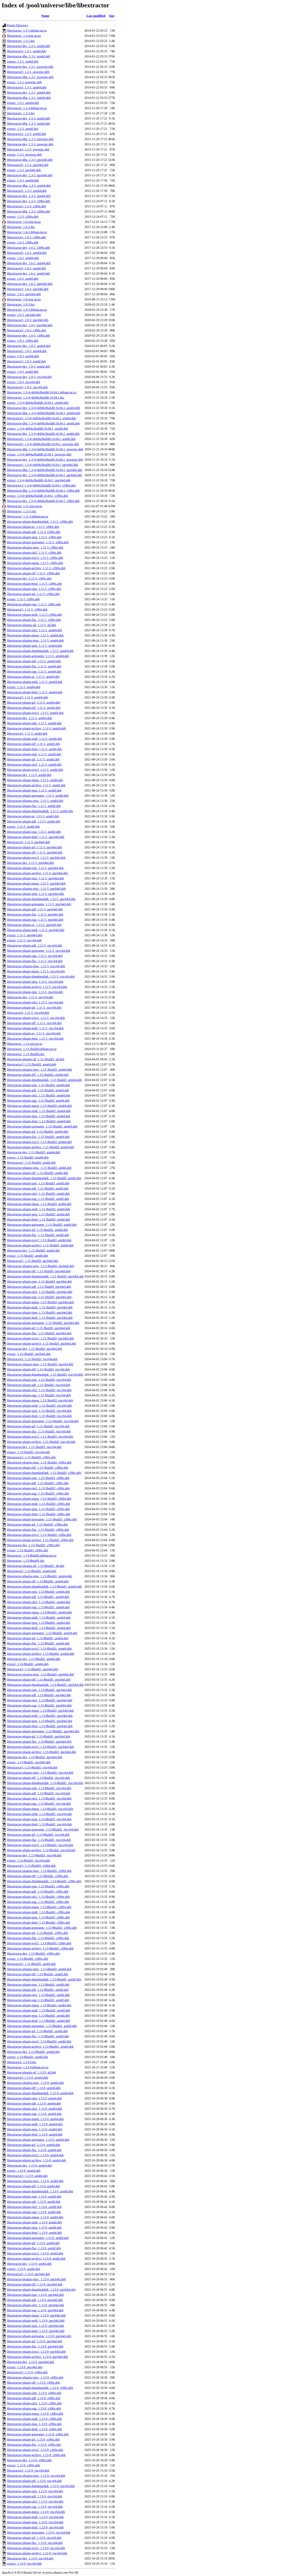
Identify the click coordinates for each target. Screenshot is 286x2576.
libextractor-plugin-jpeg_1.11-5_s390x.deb (34, 537)
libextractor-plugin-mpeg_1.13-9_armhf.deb (35, 2217)
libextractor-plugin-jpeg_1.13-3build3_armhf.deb (38, 1214)
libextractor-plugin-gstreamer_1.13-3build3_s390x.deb (42, 1519)
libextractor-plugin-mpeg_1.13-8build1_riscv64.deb (40, 1809)
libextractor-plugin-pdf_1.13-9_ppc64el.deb (35, 2300)
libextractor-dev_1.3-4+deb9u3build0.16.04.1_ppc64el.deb (44, 475)
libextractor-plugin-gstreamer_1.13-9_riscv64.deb (39, 2532)
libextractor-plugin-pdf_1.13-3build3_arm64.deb (38, 1090)
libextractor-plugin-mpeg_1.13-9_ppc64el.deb (36, 2315)
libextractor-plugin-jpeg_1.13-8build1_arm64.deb (38, 1622)
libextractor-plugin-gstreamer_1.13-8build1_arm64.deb (42, 1633)
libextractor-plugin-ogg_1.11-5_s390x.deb (34, 604)
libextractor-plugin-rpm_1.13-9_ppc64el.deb (35, 2294)
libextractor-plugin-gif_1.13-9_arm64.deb (33, 2145)
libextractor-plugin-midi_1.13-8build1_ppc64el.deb (39, 1715)
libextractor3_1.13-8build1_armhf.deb (31, 1964)
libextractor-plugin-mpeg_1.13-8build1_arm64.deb (39, 1612)
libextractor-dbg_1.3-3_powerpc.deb (30, 139)
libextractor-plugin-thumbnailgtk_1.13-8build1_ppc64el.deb (45, 1684)
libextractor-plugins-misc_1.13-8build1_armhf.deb (39, 1969)
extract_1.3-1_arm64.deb (23, 103)
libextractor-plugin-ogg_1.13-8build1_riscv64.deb (39, 1803)
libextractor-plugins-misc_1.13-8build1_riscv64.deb (40, 1772)
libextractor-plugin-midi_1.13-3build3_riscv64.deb (39, 1405)
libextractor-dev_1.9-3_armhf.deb (28, 366)
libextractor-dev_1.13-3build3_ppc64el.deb (34, 1348)
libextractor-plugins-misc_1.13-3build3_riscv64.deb (40, 1364)
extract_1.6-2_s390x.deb (22, 242)
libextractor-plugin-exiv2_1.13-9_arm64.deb (35, 2155)
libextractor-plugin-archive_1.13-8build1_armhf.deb (40, 2046)
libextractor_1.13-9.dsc (21, 2062)
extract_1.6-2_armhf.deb (22, 278)
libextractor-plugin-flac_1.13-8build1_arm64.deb (38, 1643)
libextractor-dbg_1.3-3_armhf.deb (28, 123)
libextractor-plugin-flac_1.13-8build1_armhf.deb (38, 2036)
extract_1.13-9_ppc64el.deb (25, 2367)
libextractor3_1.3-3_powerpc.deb (28, 149)
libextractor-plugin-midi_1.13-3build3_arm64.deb (39, 1111)
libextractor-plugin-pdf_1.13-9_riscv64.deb (34, 2496)
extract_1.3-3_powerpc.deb (24, 154)
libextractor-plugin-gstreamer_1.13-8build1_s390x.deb (42, 1927)
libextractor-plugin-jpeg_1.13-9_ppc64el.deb (35, 2325)
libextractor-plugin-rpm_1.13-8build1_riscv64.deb (39, 1788)
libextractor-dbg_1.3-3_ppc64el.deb (30, 159)
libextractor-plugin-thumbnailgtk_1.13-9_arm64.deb (40, 2093)
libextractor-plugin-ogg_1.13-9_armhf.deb (34, 2212)
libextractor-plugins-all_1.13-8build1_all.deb (35, 1566)
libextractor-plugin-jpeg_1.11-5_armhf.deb (34, 790)
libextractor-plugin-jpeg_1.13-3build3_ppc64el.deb (39, 1312)
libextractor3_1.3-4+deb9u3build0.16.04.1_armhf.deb (41, 439)
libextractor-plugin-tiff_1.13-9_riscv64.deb (34, 2481)
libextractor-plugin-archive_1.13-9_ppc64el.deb (37, 2356)
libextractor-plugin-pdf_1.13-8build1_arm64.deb (38, 1597)
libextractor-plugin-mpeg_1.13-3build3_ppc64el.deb (40, 1302)
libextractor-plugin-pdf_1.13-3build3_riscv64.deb (38, 1385)
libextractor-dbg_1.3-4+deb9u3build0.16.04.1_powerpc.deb (45, 449)
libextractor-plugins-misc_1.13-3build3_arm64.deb (39, 1069)
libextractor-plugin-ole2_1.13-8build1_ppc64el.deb (39, 1700)
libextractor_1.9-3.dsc (21, 304)
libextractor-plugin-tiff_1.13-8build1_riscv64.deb (38, 1777)
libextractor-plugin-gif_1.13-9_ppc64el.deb (34, 2341)
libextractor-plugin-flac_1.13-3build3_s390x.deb (38, 1529)
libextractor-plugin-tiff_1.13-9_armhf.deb (33, 2186)
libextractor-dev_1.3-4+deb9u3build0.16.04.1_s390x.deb (43, 501)
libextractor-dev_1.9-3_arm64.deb (28, 346)
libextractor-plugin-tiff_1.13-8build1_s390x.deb (37, 1876)
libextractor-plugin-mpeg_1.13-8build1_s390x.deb (39, 1907)
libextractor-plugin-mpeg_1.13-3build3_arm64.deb (39, 1105)
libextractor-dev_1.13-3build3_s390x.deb (33, 1545)
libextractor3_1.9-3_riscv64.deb (27, 387)
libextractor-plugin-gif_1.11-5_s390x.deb (33, 594)
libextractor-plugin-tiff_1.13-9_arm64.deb (34, 2088)
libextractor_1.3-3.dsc (21, 113)
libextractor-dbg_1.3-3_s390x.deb (28, 211)
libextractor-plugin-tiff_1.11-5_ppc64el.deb (34, 852)
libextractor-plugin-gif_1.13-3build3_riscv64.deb (38, 1426)
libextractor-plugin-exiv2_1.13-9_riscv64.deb (36, 2548)
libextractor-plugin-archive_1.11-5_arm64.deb (36, 728)
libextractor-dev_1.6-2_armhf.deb (28, 273)
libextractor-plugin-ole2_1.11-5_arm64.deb (34, 630)
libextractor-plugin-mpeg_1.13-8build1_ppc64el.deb (40, 1710)
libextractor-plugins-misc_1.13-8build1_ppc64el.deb (40, 1674)
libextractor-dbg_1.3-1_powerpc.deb (30, 77)
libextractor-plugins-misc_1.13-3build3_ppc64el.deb (40, 1266)
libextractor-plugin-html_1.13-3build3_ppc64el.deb (39, 1317)
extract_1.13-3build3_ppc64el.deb (29, 1354)
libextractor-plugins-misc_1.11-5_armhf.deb (35, 800)
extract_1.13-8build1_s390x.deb (27, 1958)
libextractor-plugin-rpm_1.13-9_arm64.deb (34, 2098)
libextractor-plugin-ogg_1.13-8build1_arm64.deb (38, 1607)
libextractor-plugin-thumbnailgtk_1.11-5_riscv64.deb (41, 976)
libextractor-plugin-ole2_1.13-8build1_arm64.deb (38, 1602)
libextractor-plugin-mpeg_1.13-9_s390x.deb (35, 2413)
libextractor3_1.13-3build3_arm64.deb (31, 1064)
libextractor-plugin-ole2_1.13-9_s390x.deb (34, 2403)
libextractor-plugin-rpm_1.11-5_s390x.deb (34, 589)
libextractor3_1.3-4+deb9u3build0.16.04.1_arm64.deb (41, 418)
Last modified (95, 15)
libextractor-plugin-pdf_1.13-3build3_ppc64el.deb (39, 1286)
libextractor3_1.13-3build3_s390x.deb (31, 1457)
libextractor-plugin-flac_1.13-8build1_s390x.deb (38, 1938)
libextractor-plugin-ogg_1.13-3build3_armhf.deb (38, 1199)
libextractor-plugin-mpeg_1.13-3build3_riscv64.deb (40, 1400)
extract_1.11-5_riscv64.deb (24, 940)
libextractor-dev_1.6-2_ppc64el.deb (29, 284)
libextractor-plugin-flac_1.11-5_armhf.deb (34, 806)
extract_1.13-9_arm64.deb (24, 2170)
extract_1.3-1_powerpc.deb (24, 82)
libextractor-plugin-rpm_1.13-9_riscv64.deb (35, 2491)
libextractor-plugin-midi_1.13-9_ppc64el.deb (35, 2320)
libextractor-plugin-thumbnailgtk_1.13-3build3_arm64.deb (44, 1080)
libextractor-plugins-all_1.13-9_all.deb (31, 2072)
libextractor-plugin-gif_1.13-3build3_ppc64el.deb (38, 1328)
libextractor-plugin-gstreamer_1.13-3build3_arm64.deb (42, 1126)
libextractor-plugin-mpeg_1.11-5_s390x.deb (35, 563)
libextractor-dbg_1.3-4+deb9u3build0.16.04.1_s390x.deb (43, 490)
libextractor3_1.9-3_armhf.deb (26, 361)
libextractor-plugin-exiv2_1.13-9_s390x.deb (35, 2450)
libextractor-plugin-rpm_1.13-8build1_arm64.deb (38, 1591)
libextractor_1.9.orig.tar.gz (24, 299)
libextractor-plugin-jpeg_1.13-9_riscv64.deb (35, 2522)
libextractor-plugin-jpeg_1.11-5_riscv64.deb (35, 981)
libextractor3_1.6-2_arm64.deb (26, 252)
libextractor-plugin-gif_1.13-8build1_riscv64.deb (38, 1834)
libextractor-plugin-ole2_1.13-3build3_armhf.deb (38, 1193)
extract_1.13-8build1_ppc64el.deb (29, 1762)
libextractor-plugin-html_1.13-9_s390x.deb (34, 2429)
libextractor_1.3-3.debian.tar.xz (27, 108)
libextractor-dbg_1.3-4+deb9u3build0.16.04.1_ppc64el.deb (44, 470)
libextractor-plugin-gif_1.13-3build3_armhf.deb (37, 1230)
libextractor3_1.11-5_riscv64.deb (28, 1012)
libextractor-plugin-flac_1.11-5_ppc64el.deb (35, 914)
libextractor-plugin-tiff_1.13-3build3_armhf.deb (37, 1173)
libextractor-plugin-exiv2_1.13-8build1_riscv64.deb (40, 1845)
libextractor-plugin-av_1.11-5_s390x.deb (33, 526)
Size (111, 15)
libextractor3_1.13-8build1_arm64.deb (31, 1571)
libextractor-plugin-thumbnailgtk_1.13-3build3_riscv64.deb (45, 1374)
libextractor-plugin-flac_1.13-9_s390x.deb (34, 2444)
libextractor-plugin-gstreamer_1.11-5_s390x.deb (38, 542)
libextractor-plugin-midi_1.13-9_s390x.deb (34, 2419)
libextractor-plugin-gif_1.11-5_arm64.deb (33, 702)
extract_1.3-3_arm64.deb (23, 180)
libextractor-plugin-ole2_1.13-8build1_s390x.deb (38, 1896)
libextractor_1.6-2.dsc (21, 227)
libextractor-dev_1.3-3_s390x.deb (28, 201)
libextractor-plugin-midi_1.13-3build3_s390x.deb (38, 1504)
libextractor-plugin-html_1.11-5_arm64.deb (34, 692)
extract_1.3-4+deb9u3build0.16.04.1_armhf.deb (37, 428)
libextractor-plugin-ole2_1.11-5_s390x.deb (34, 552)
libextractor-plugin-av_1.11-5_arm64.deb (33, 676)
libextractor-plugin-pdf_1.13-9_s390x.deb (33, 2398)
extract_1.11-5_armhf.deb (23, 826)
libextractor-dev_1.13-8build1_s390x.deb (33, 1953)
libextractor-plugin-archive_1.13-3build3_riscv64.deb (41, 1441)
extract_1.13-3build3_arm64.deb (28, 1157)
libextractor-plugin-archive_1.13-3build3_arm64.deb (40, 1147)
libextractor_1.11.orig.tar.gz (24, 506)
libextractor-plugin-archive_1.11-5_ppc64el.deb (37, 873)
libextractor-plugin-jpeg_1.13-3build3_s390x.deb (38, 1509)
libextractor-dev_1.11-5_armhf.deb (29, 775)
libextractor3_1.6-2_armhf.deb (26, 268)
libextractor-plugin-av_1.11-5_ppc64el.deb (34, 925)
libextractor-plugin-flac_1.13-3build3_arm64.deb (38, 1136)
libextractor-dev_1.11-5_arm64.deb (29, 718)
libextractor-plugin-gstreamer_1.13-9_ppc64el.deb (39, 2336)
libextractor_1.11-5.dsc (21, 511)
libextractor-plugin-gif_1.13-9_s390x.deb (33, 2439)
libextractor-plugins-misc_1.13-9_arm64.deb (35, 2083)
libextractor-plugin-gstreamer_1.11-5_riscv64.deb (38, 950)
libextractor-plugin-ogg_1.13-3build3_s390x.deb (38, 1493)
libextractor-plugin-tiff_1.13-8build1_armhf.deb (37, 1974)
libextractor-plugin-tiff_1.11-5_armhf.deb (33, 744)
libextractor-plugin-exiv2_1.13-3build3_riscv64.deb (40, 1436)
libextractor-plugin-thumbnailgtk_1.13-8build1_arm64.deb (44, 1586)
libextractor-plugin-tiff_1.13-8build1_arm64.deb (38, 1581)
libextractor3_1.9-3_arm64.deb (26, 351)
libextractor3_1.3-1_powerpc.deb (28, 72)
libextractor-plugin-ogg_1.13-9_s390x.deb (34, 2408)
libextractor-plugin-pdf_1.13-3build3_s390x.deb (38, 1483)
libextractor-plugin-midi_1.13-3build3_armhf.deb (38, 1209)
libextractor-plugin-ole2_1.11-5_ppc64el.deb (35, 878)
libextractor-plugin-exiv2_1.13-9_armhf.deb (35, 2253)
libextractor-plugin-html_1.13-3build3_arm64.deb (39, 1121)
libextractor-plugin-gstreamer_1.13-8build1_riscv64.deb (42, 1829)
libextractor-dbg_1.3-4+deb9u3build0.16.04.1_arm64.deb (43, 413)
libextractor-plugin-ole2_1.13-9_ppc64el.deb (35, 2305)
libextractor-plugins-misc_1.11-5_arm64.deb (35, 640)
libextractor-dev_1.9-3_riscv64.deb (29, 377)
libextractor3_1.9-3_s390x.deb (26, 330)
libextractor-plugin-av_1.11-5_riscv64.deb (34, 1033)
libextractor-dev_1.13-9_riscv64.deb (30, 2558)
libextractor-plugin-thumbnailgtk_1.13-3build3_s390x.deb (44, 1472)
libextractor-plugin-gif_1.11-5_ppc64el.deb (34, 847)
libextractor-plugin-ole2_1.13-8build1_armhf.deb (38, 1995)
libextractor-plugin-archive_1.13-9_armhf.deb (36, 2258)
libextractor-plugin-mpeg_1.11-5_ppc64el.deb (36, 883)
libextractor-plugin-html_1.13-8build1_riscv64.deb (39, 1824)
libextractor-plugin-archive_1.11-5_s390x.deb (36, 568)
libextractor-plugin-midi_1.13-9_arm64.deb (35, 2124)
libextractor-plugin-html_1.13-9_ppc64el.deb (35, 2331)
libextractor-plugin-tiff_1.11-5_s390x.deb (33, 573)
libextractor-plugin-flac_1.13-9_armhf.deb (34, 2248)
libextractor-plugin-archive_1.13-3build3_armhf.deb (40, 1245)
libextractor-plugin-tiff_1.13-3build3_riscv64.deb (38, 1369)
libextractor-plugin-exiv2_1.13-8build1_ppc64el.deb (40, 1746)
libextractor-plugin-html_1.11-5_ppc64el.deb (35, 837)
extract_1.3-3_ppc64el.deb (24, 170)
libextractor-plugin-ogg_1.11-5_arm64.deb (34, 671)
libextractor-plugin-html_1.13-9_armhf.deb (34, 2232)
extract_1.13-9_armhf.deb (23, 2269)
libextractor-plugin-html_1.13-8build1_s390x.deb (38, 1922)
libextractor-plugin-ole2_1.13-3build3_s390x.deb (38, 1488)
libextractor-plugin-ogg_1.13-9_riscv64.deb (35, 2506)
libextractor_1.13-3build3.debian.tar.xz (32, 1049)
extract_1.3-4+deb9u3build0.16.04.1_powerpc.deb (39, 454)
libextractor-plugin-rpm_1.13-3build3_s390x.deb (38, 1478)
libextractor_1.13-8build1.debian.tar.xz (32, 1555)
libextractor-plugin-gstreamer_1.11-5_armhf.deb (38, 795)
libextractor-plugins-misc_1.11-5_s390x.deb (35, 547)
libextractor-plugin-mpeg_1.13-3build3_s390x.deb (39, 1498)
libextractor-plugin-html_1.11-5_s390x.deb (34, 583)
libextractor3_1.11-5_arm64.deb (27, 697)
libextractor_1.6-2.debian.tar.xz (27, 232)
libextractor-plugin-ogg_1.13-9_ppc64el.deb (35, 2310)
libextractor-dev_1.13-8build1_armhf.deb (33, 2051)
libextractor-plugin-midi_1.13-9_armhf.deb (34, 2222)
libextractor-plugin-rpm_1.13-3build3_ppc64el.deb (39, 1281)
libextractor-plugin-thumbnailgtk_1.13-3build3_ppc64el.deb (45, 1276)
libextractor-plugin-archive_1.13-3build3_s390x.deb (40, 1540)
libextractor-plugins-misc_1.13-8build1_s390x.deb (39, 1871)
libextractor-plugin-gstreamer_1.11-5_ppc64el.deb (39, 904)
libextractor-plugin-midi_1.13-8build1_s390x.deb (38, 1912)
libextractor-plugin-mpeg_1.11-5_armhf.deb (35, 780)
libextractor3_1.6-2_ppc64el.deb (27, 289)
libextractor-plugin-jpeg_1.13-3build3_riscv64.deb (39, 1410)
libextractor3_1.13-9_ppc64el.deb (28, 2274)
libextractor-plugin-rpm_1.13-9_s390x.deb (34, 2393)
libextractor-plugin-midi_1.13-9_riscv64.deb (35, 2517)
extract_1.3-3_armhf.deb (22, 128)
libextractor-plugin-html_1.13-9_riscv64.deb (35, 2527)
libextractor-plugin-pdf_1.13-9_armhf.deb (33, 2201)
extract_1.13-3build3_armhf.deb (27, 1255)
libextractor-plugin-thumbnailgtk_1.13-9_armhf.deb (40, 2191)
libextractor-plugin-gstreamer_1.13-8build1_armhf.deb (42, 2026)
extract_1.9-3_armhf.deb (22, 371)
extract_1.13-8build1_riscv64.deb (28, 1860)
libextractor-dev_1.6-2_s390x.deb (28, 247)
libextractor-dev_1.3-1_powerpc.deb (30, 66)
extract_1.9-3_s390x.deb (22, 340)
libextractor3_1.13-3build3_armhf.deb (31, 1162)
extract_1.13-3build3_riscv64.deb (28, 1452)
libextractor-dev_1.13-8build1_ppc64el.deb (34, 1757)
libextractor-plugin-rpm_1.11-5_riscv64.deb (35, 992)
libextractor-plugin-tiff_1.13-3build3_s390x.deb (37, 1467)
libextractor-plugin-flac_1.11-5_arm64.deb (34, 666)
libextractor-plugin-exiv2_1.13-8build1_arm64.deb (39, 1648)
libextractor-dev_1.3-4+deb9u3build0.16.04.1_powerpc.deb (45, 459)
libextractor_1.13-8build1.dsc (25, 1560)
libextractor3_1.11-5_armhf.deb (27, 733)
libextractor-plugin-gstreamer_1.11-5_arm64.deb (38, 656)
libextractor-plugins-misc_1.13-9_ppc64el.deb (36, 2279)
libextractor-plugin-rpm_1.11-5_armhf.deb (34, 754)
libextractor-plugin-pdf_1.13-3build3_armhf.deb (38, 1188)
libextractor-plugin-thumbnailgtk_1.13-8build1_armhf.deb (44, 1979)
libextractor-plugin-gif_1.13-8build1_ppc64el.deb (38, 1736)
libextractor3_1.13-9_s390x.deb (27, 2372)
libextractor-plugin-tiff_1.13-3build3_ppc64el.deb (39, 1271)
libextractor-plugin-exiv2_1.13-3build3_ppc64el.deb (40, 1338)
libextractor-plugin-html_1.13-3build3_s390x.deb (38, 1514)
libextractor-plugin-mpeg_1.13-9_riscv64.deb (36, 2512)
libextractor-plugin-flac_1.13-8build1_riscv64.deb (39, 1840)
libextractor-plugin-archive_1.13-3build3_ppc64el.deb (41, 1343)
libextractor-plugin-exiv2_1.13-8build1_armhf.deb (39, 2041)
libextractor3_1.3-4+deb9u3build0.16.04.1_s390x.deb (41, 485)
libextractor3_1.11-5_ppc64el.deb (28, 842)
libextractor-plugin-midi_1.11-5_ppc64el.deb (35, 930)
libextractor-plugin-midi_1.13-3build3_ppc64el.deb (39, 1307)
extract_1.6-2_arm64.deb (23, 258)
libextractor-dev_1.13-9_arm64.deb (29, 2165)
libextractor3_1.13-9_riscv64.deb (28, 2470)
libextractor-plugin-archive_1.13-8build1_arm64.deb (40, 1653)
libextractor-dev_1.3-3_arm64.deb (28, 196)
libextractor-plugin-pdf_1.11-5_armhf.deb (33, 821)
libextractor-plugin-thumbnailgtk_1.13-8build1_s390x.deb (44, 1881)
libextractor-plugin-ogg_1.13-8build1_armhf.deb (38, 2000)
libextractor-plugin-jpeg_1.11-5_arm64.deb (34, 645)
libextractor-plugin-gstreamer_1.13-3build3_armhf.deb (42, 1224)
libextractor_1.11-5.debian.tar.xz (27, 516)
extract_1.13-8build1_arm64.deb (28, 1664)
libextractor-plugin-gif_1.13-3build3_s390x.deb (37, 1524)
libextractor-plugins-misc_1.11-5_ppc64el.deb (36, 888)
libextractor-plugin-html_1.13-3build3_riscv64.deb (39, 1416)
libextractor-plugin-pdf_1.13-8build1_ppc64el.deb (39, 1695)
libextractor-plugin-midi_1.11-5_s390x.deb (34, 614)
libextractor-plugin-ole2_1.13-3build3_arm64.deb (38, 1095)
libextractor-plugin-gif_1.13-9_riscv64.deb (34, 2537)
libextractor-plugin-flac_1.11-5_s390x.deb (34, 620)
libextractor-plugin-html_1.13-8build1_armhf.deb (38, 2020)
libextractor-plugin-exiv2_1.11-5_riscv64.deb (36, 1018)
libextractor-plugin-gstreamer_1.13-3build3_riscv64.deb (42, 1421)
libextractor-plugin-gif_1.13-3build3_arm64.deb (37, 1131)
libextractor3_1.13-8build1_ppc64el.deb (32, 1669)
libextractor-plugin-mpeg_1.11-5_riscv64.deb (36, 971)
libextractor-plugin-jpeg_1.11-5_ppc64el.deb (35, 894)
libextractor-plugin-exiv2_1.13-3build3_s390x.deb (39, 1535)
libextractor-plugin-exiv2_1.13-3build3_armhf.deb (39, 1240)
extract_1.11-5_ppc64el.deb (24, 935)
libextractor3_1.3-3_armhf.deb (26, 134)
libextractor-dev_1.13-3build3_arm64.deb (33, 1152)
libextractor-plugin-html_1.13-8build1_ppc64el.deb (39, 1726)
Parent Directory (17, 25)
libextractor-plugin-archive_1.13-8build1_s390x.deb (40, 1948)
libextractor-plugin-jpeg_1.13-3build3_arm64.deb (38, 1116)
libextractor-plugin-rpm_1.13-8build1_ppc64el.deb (39, 1690)
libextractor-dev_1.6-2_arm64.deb (28, 263)
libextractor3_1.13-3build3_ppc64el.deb (32, 1261)
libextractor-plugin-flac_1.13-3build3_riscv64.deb (39, 1431)
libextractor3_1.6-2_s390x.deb (26, 237)
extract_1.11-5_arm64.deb (23, 687)
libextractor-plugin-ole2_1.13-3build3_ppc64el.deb (39, 1292)
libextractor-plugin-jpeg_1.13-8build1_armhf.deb (38, 2015)
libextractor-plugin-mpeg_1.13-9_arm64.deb (35, 2119)
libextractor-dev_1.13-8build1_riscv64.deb (34, 1855)
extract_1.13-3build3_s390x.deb (27, 1550)
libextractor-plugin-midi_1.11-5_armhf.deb (34, 738)
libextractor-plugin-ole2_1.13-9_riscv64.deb (35, 2501)
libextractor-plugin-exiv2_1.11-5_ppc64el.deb (36, 857)
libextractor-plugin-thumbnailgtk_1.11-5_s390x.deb (40, 521)
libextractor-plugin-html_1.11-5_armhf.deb (34, 749)
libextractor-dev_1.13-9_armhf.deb (29, 2263)
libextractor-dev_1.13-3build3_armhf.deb (33, 1250)
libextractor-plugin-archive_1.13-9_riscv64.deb (37, 2553)
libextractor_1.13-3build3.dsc (25, 1054)
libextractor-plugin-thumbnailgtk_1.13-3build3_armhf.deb (44, 1178)
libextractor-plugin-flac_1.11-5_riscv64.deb (35, 961)
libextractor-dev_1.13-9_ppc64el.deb (30, 2362)
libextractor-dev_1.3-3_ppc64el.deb (29, 175)
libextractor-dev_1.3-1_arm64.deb (28, 92)
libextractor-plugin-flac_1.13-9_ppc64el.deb (35, 2346)
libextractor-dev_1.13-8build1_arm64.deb (33, 1659)
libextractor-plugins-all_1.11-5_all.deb (31, 625)
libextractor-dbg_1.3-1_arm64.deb (29, 97)
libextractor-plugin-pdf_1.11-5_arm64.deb (34, 661)
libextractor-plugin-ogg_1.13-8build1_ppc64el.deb (39, 1705)
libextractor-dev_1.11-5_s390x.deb (29, 578)
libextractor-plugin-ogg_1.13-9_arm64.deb (34, 2114)
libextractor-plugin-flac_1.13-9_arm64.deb (34, 2150)
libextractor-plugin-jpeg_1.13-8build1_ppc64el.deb (39, 1721)
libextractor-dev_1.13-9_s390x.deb (29, 2460)
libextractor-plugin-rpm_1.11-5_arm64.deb (34, 723)
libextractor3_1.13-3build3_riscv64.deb (32, 1359)
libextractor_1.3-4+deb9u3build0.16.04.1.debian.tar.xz (41, 392)
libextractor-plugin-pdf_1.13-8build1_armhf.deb (38, 1989)
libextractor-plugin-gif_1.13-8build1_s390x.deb (37, 1933)
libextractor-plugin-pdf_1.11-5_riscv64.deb (34, 945)
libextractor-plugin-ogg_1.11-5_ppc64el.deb (35, 919)
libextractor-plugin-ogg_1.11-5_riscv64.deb (35, 956)
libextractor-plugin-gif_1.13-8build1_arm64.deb (37, 1638)
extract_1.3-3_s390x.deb (22, 216)
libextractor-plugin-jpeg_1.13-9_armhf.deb (34, 2227)
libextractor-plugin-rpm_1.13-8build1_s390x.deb (38, 1886)
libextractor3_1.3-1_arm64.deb (26, 87)
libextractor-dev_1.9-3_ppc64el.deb (29, 325)
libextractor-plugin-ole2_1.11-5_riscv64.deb (35, 1002)
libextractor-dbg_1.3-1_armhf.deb (28, 56)
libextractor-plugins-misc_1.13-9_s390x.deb (35, 2377)
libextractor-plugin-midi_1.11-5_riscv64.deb (35, 1028)
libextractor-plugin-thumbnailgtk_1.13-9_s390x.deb (40, 2388)
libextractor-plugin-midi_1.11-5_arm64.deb (34, 682)
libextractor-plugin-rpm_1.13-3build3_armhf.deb (38, 1183)
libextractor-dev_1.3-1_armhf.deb (28, 46)
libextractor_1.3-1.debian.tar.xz (27, 30)
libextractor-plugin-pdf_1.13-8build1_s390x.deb (38, 1891)
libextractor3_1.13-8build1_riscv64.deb (32, 1767)
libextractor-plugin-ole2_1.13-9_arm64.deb (34, 2108)
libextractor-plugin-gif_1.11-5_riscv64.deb (34, 1007)
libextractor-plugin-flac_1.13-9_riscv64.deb (35, 2543)
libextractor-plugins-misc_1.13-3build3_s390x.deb (39, 1462)
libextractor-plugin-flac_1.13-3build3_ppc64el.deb (39, 1333)
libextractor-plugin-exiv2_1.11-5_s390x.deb (35, 557)
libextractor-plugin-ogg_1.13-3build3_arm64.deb (38, 1100)
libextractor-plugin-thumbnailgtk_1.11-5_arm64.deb (40, 651)
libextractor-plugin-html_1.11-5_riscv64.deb (35, 1038)
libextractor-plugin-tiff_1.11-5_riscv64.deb (34, 1023)
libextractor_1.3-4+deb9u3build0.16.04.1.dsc (35, 397)
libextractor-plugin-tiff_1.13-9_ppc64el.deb (34, 2284)
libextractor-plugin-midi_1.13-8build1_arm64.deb (39, 1617)
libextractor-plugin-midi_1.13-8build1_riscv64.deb (39, 1814)
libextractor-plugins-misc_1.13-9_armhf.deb (35, 2181)
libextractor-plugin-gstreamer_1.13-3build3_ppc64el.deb (43, 1323)
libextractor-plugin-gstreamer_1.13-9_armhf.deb (38, 2238)
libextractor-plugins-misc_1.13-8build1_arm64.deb (39, 1576)
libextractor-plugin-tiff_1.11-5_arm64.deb (33, 707)
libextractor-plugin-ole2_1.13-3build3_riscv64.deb (39, 1390)
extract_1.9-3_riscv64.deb (23, 382)
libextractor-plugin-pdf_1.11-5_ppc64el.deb (35, 909)
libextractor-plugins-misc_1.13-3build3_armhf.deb (39, 1167)
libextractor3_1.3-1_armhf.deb (26, 51)
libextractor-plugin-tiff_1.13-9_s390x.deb (33, 2382)
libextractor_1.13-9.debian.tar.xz (27, 2067)
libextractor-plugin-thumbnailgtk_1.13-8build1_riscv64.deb (45, 1783)
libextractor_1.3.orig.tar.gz (24, 35)
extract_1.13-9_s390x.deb (23, 2465)
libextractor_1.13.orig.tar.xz (25, 1043)
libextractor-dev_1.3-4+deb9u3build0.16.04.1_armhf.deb (43, 433)
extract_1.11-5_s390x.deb (23, 599)
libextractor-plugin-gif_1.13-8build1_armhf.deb (37, 2031)
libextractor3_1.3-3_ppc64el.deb (27, 165)
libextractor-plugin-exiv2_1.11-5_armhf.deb (35, 769)
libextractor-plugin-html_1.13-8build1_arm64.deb (39, 1628)
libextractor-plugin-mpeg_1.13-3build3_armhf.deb (39, 1204)
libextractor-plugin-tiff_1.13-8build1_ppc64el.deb (39, 1679)
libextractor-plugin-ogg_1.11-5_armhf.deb (34, 831)
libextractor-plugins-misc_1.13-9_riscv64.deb (36, 2475)
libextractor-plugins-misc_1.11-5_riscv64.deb (36, 966)
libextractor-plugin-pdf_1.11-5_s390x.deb (33, 532)
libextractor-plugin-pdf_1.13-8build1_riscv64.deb (38, 1793)
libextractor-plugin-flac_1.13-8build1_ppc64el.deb (39, 1741)
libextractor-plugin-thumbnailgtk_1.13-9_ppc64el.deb (41, 2289)
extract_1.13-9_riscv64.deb (24, 2563)
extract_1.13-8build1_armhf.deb (27, 2057)
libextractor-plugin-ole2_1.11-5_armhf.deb (34, 764)
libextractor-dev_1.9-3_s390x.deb (28, 335)
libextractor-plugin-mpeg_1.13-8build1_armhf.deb (39, 2005)
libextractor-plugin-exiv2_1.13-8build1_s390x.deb (39, 1943)
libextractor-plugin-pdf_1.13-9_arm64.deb (34, 2103)
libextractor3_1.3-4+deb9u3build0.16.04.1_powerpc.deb (43, 444)
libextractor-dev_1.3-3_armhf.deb (28, 118)
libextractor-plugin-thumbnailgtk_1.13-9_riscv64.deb (41, 2486)
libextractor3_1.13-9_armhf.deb (27, 2176)
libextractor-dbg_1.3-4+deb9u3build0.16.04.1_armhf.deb (43, 423)
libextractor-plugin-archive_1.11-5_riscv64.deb (37, 987)
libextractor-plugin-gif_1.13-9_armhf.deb (33, 2243)
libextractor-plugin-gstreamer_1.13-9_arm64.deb (38, 2139)
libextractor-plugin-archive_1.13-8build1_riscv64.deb (41, 1850)
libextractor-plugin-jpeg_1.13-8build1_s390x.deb (38, 1917)
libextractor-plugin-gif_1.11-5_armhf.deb (33, 759)
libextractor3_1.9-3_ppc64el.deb (27, 320)
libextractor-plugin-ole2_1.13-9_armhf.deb (34, 2207)
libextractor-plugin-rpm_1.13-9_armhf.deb (34, 2196)
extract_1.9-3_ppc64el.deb (24, 315)
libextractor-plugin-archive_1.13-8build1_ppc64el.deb (41, 1752)
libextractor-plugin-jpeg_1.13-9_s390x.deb (34, 2424)
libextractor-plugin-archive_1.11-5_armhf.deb (36, 785)
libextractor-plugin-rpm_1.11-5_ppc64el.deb (35, 868)
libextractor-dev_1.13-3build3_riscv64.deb (34, 1447)
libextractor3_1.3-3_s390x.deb (26, 206)
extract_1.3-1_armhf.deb (22, 61)
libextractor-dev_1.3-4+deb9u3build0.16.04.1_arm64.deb (43, 408)
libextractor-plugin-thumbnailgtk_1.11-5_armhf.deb (40, 811)
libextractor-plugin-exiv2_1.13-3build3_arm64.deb (39, 1142)
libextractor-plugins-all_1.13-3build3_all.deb (35, 1059)
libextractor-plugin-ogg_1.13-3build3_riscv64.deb (39, 1395)
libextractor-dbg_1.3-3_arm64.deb (29, 185)
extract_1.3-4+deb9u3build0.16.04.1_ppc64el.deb (39, 480)
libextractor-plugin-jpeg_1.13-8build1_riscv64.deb (39, 1819)
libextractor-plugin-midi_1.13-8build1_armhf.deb (38, 2010)
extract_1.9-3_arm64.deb (23, 356)
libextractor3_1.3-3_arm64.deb (26, 190)
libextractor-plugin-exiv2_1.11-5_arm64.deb (35, 713)
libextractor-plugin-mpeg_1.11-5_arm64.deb (35, 635)
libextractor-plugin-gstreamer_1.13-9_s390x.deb (38, 2434)
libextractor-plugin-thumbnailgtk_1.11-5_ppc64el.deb (41, 899)
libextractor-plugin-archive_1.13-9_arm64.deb (36, 2160)
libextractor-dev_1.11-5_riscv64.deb (30, 997)
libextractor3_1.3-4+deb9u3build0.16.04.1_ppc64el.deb (42, 464)
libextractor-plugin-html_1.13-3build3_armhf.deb (38, 1219)
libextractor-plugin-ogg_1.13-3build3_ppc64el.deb (39, 1297)
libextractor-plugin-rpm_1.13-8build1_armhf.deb (38, 1984)
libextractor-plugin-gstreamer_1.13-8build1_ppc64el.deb (43, 1731)
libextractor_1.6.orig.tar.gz (24, 221)
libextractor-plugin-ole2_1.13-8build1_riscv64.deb (39, 1798)
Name (45, 15)
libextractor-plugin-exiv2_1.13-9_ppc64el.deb (36, 2351)
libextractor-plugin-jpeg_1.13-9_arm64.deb (34, 2129)
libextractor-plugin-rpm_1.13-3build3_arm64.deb (38, 1085)
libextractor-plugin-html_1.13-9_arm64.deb (35, 2134)
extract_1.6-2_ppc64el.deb (24, 294)
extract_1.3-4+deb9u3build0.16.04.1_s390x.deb (37, 495)
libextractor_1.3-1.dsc (21, 41)
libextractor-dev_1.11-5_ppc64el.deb (30, 862)
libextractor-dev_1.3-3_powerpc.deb (30, 144)
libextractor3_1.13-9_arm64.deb (27, 2077)
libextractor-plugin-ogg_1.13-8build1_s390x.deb (38, 1902)
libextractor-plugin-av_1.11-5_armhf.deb (33, 816)
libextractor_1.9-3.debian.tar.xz (27, 309)
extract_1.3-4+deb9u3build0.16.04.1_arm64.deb (38, 402)
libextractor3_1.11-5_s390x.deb (27, 609)
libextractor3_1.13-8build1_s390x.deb (31, 1865)
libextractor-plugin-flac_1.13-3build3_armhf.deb (38, 1235)
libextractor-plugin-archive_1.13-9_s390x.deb (36, 2455)
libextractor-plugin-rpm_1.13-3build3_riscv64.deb (39, 1379)
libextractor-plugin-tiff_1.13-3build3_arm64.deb (38, 1074)
